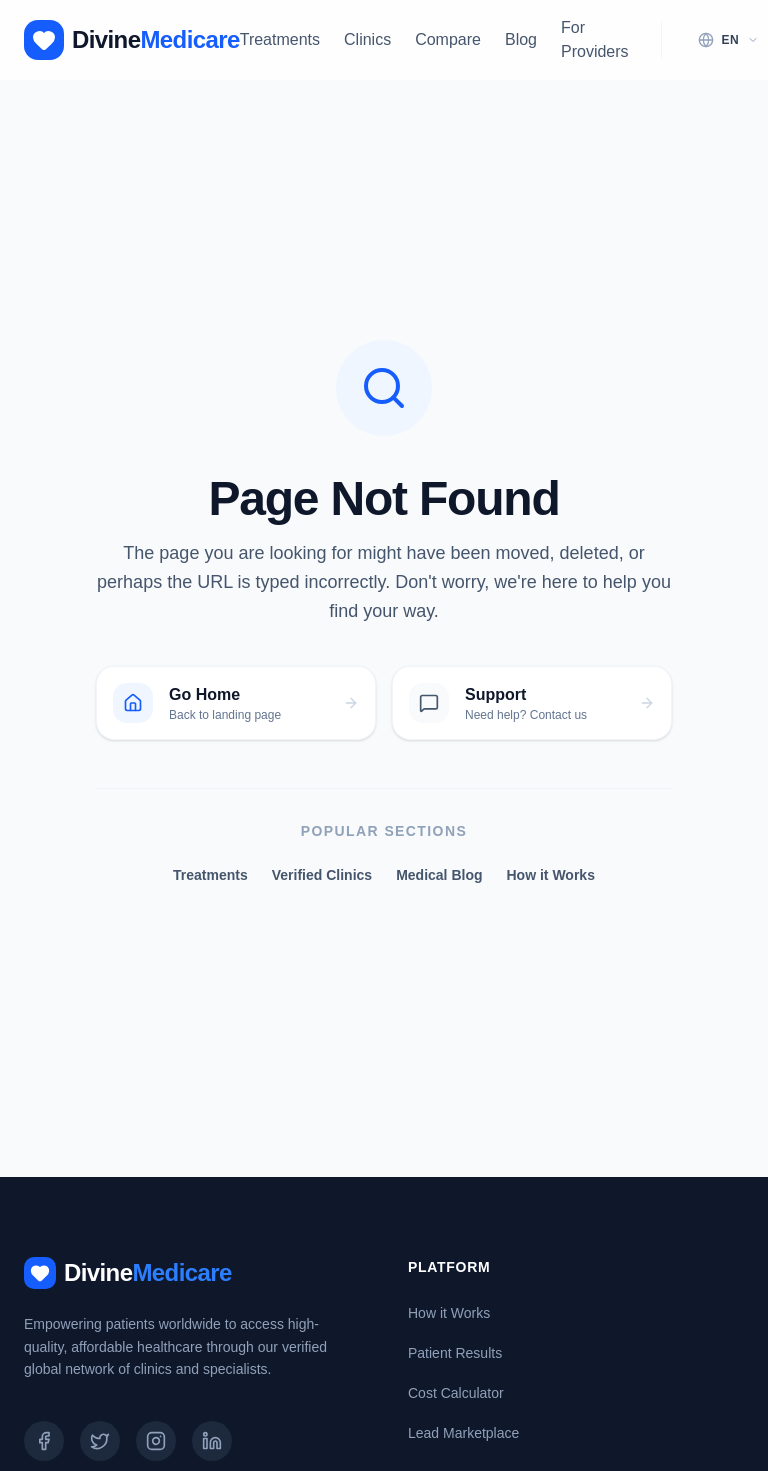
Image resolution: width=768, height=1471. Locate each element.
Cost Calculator (456, 1393)
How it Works (551, 875)
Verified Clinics (322, 875)
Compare (448, 39)
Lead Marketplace (463, 1433)
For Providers (595, 39)
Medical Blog (439, 875)
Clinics (367, 39)
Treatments (280, 39)
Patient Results (455, 1353)
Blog (521, 39)
